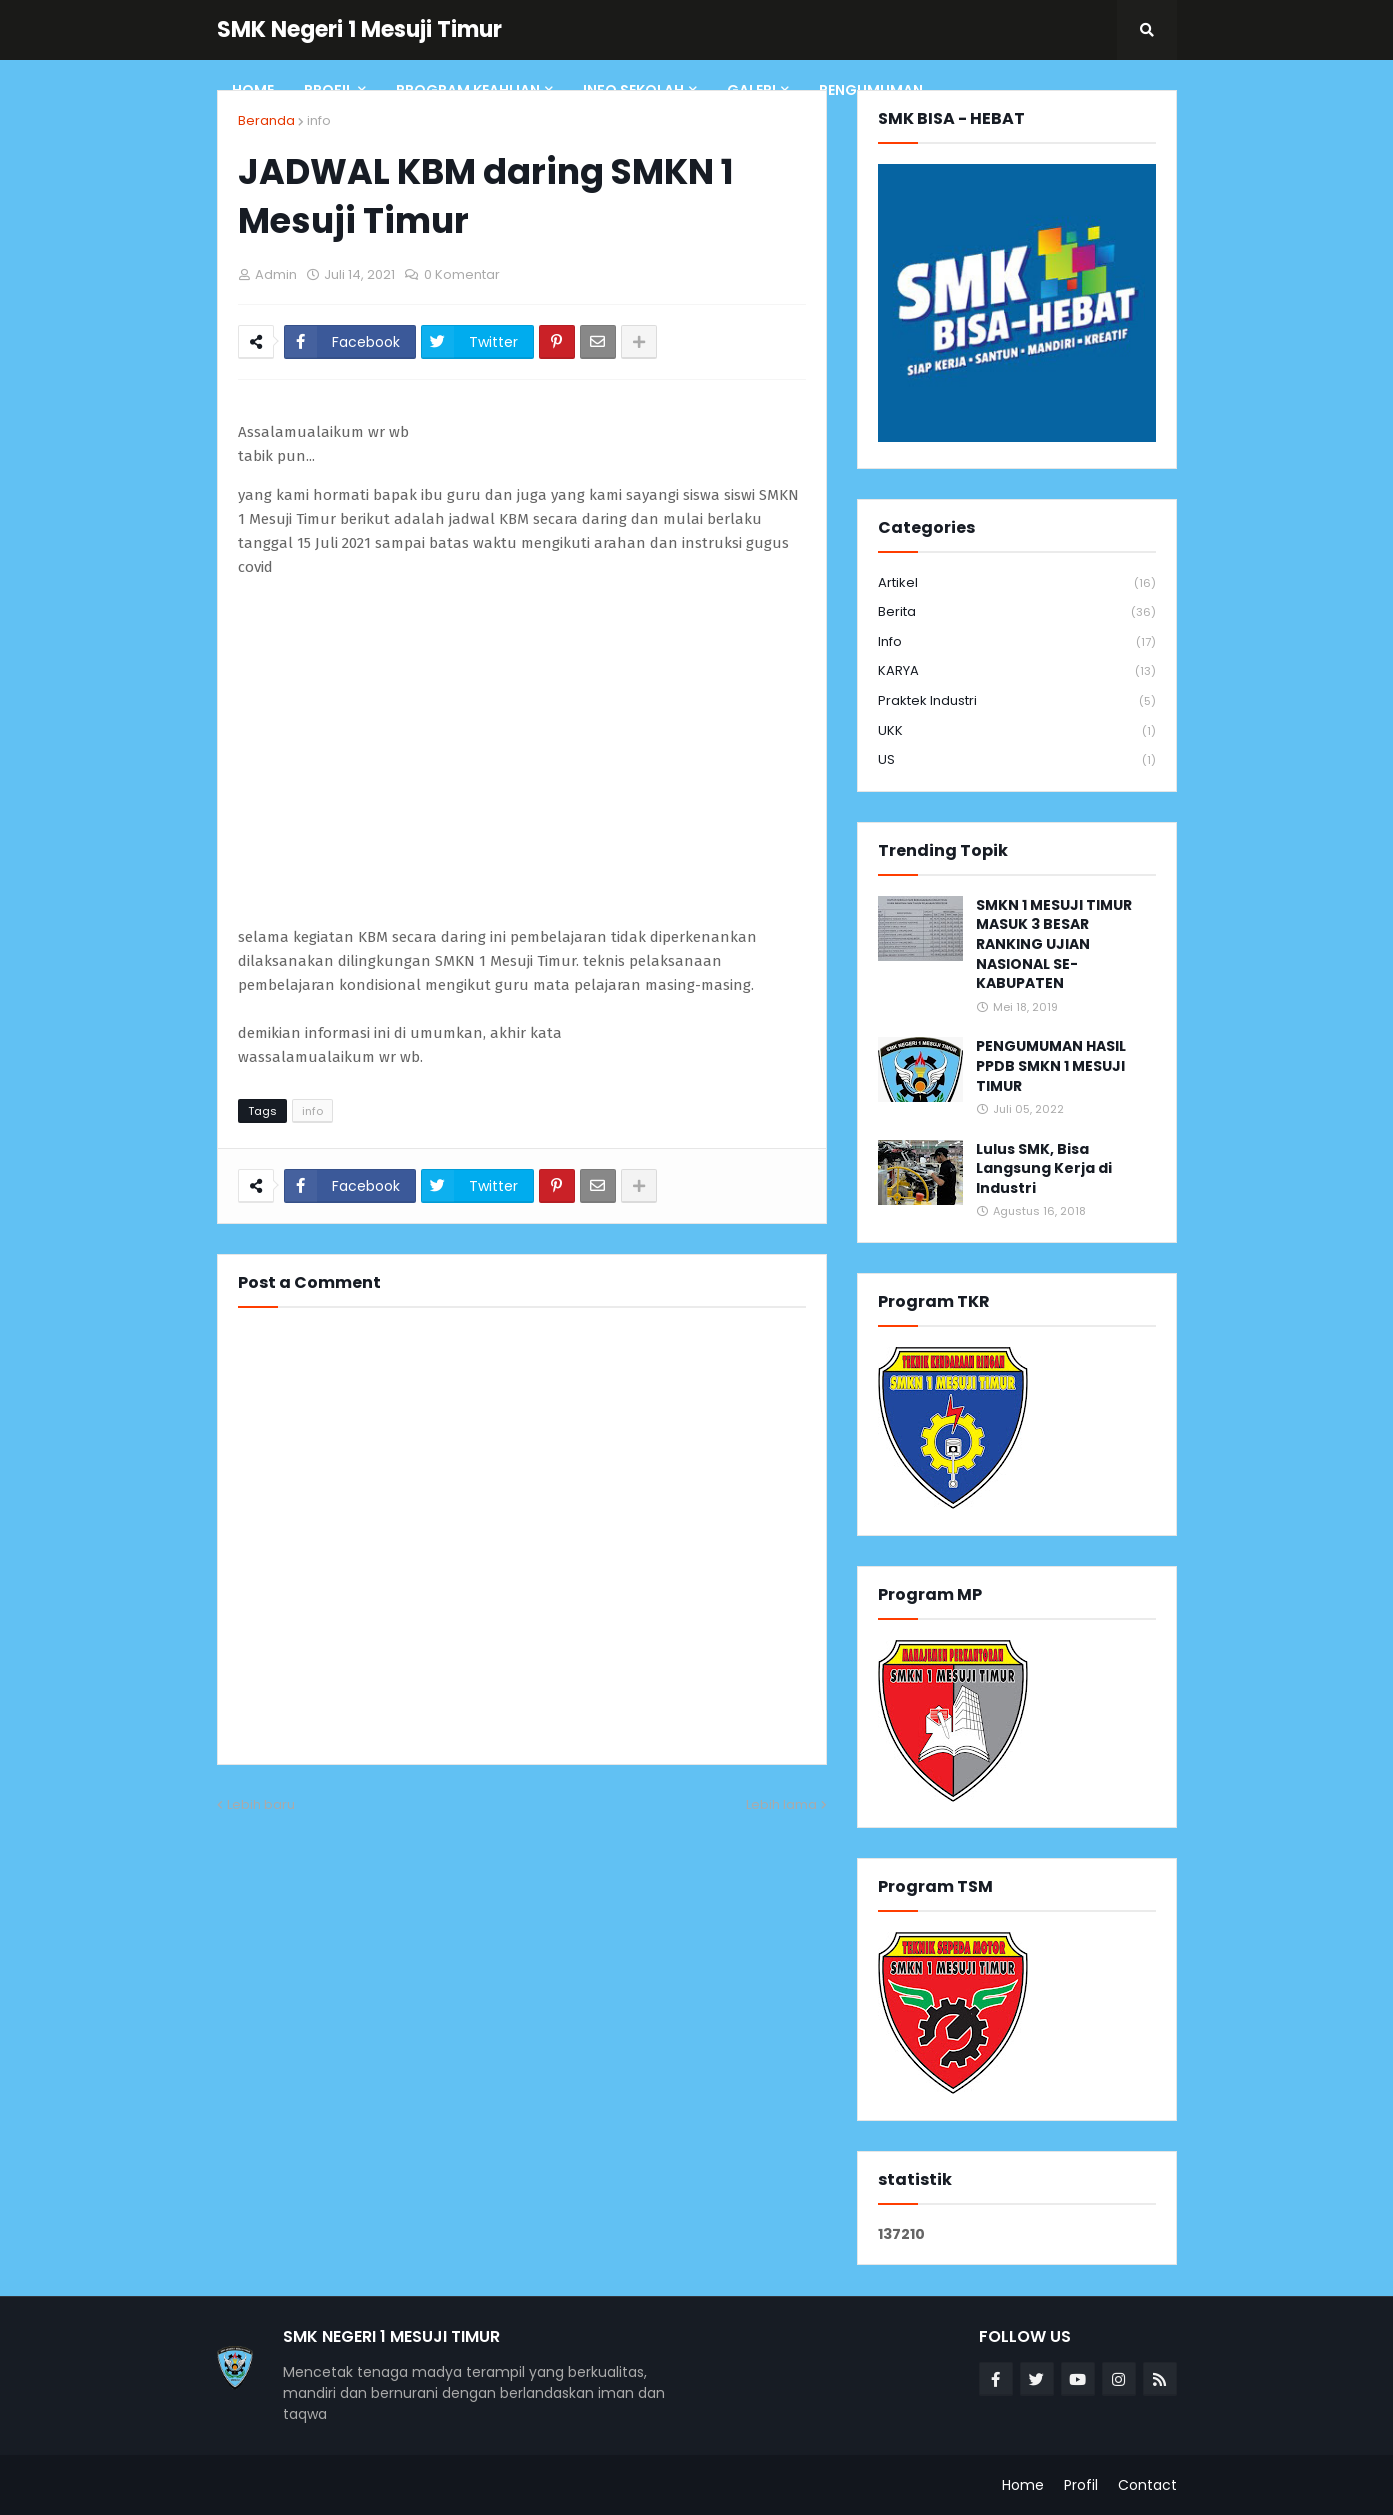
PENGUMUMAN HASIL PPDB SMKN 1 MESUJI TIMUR (1051, 1066)
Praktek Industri (1017, 701)
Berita (1017, 612)
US (1017, 760)
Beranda (266, 120)
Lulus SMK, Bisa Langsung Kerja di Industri (1044, 1169)
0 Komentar (462, 274)
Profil (1081, 2485)
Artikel (1017, 583)
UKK (1017, 731)
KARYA (1017, 671)
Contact (1147, 2485)
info (319, 120)
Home (1023, 2485)
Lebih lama (781, 1804)
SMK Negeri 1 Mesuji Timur (359, 29)
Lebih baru (261, 1804)
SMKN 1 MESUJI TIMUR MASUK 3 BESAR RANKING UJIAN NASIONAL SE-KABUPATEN (1054, 944)
